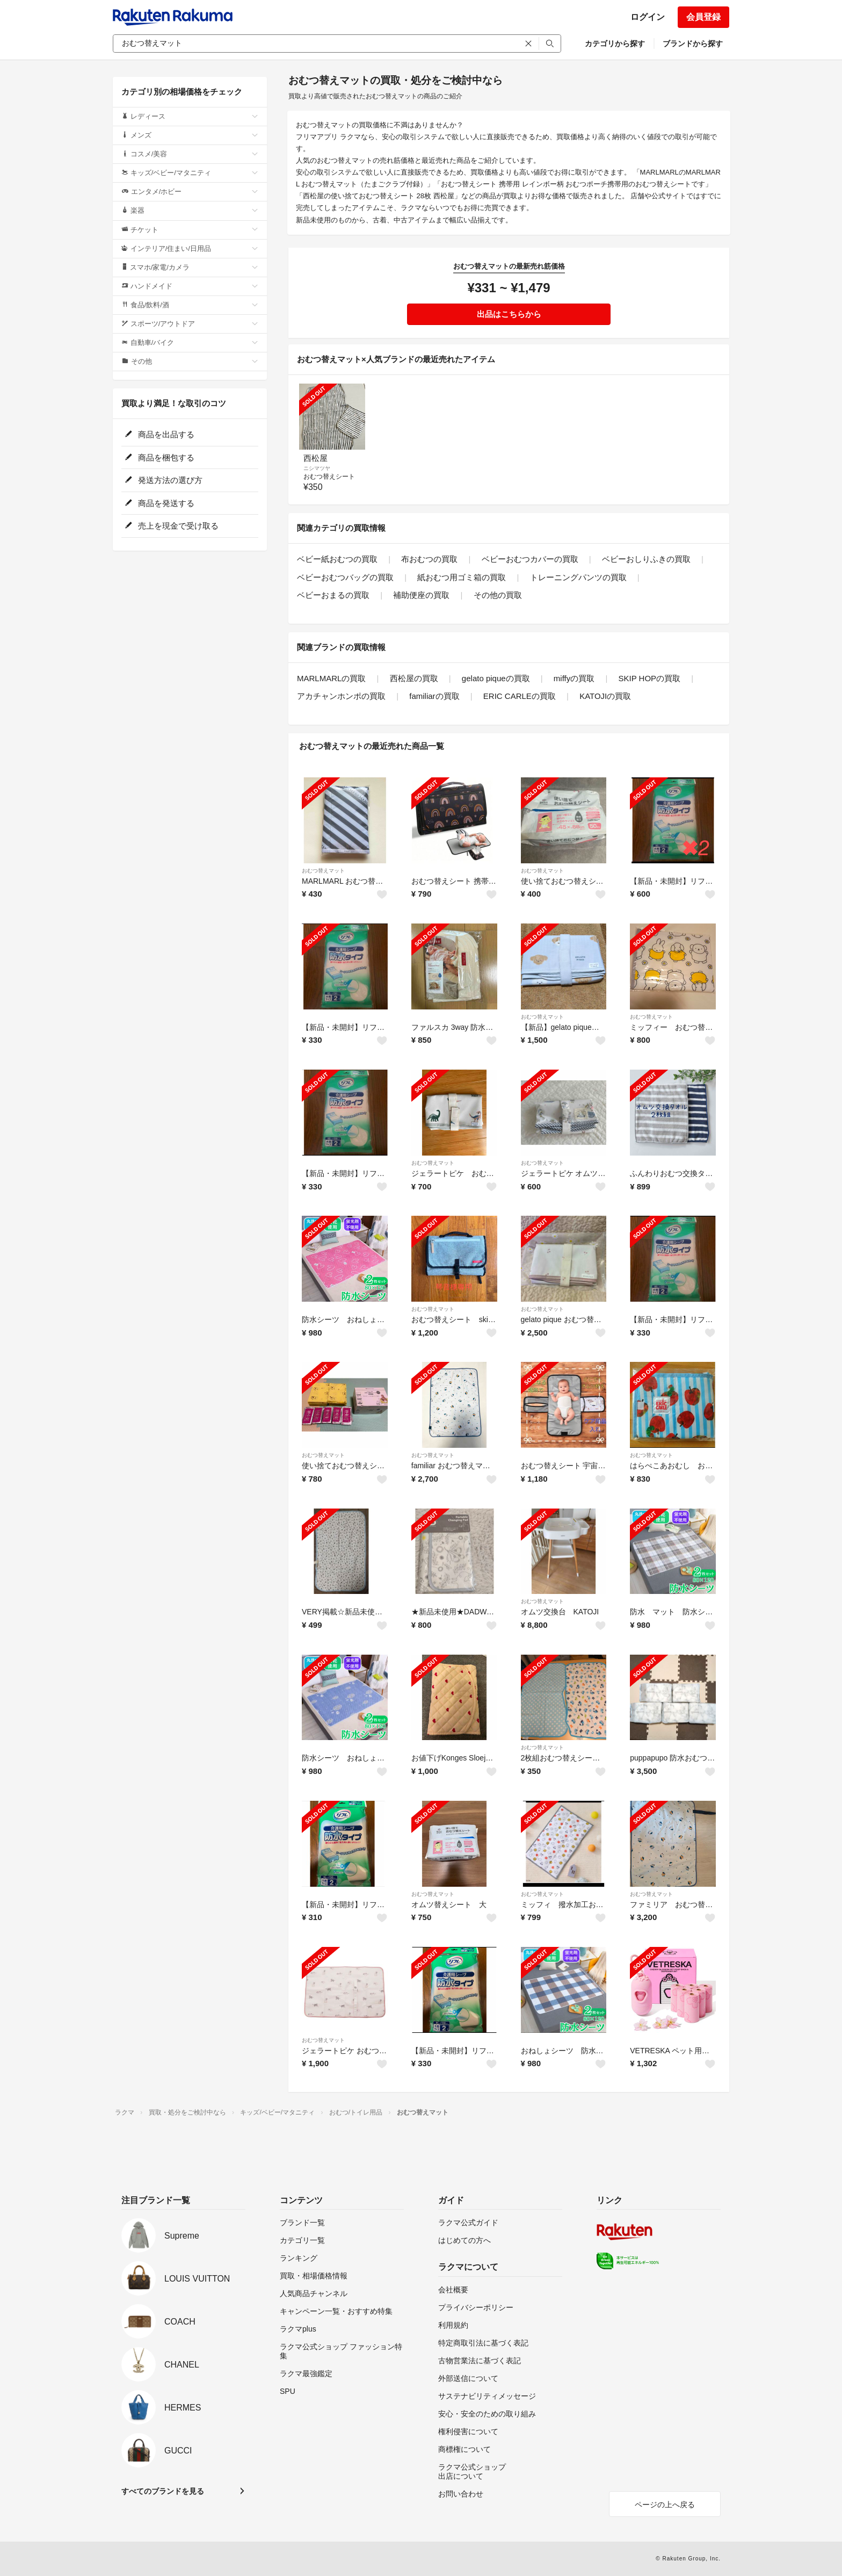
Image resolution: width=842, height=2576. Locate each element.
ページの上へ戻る (665, 2504)
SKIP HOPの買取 (650, 678)
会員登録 (703, 16)
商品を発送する (159, 503)
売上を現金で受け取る (172, 525)
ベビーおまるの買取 (333, 595)
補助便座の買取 (421, 595)
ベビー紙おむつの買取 (337, 559)
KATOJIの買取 (605, 696)
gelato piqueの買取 (496, 678)
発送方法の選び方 (163, 480)
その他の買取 (498, 595)
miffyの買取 (574, 678)
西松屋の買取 (414, 678)
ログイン (647, 16)
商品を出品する (159, 434)
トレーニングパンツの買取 (578, 577)
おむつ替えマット (323, 871)
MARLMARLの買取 (331, 678)
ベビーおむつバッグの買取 (345, 577)
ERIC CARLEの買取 (519, 696)
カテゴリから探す (615, 43)
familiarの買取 (434, 696)
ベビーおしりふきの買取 (646, 559)
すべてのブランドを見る (162, 2491)
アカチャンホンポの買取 (341, 696)
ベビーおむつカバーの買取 (530, 559)
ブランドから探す (693, 43)
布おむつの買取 (429, 559)
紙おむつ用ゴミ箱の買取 (461, 577)
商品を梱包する (159, 457)
